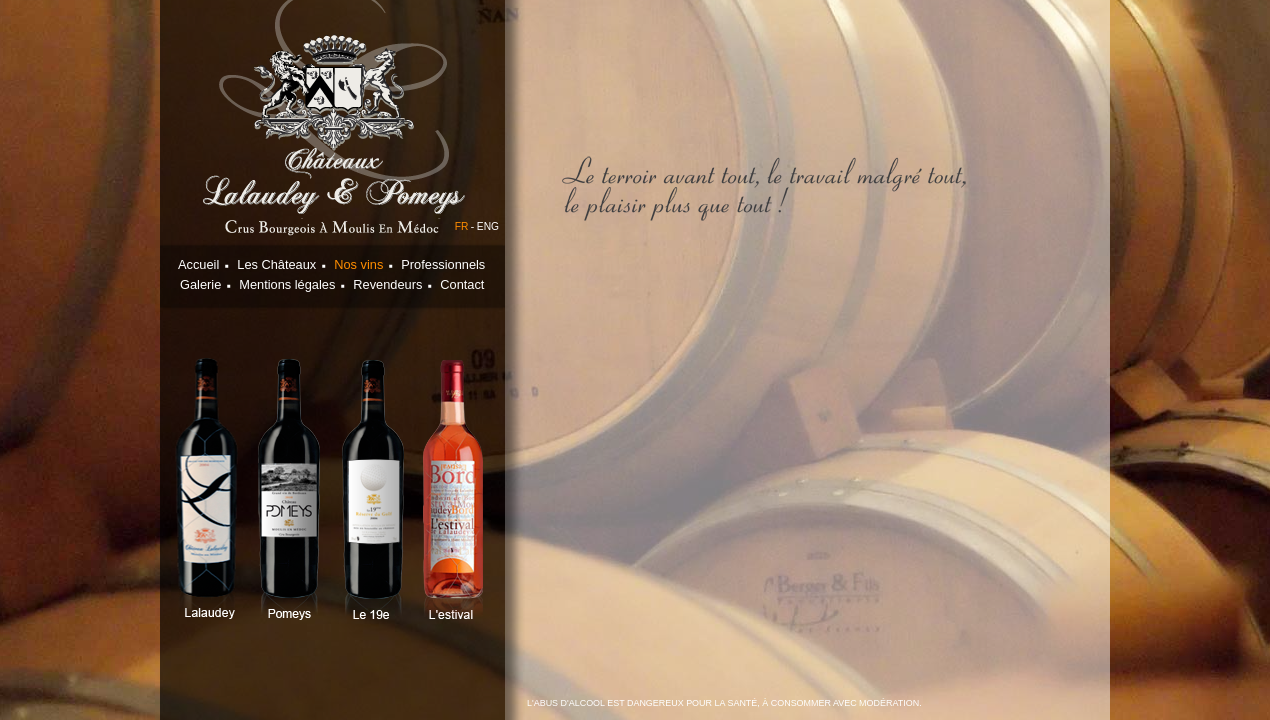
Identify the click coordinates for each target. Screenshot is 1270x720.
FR (462, 226)
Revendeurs (387, 284)
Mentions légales (287, 284)
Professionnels (443, 264)
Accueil (198, 264)
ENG (488, 226)
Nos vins (358, 264)
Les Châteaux (276, 264)
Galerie (200, 284)
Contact (462, 284)
